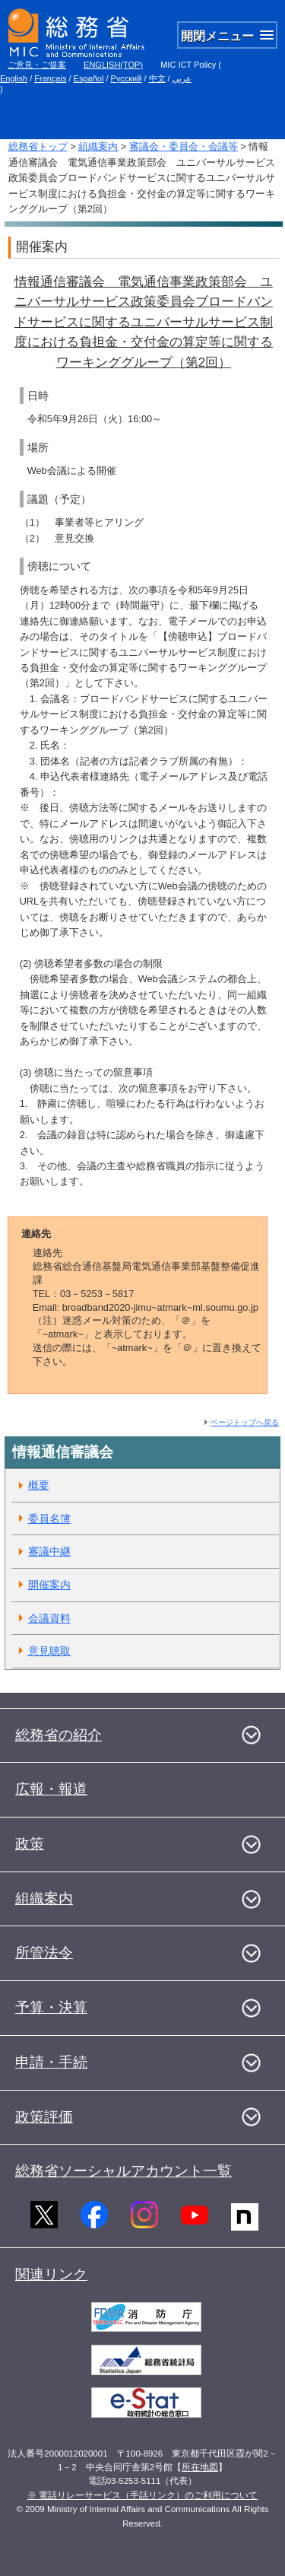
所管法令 (44, 1953)
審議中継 (49, 1551)
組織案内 (98, 146)
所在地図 (200, 2467)
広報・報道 (51, 1789)
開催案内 (49, 1585)
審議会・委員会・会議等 (183, 146)
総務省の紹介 (58, 1735)
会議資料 (49, 1618)
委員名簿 (49, 1518)
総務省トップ (38, 146)
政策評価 (44, 2117)
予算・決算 (51, 2007)
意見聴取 (49, 1651)
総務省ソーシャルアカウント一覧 (123, 2171)
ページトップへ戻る (245, 1422)
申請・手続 (51, 2062)
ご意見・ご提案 (37, 64)
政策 (29, 1844)
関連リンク (51, 2274)
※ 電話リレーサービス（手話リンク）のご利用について (142, 2495)
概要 (38, 1485)
